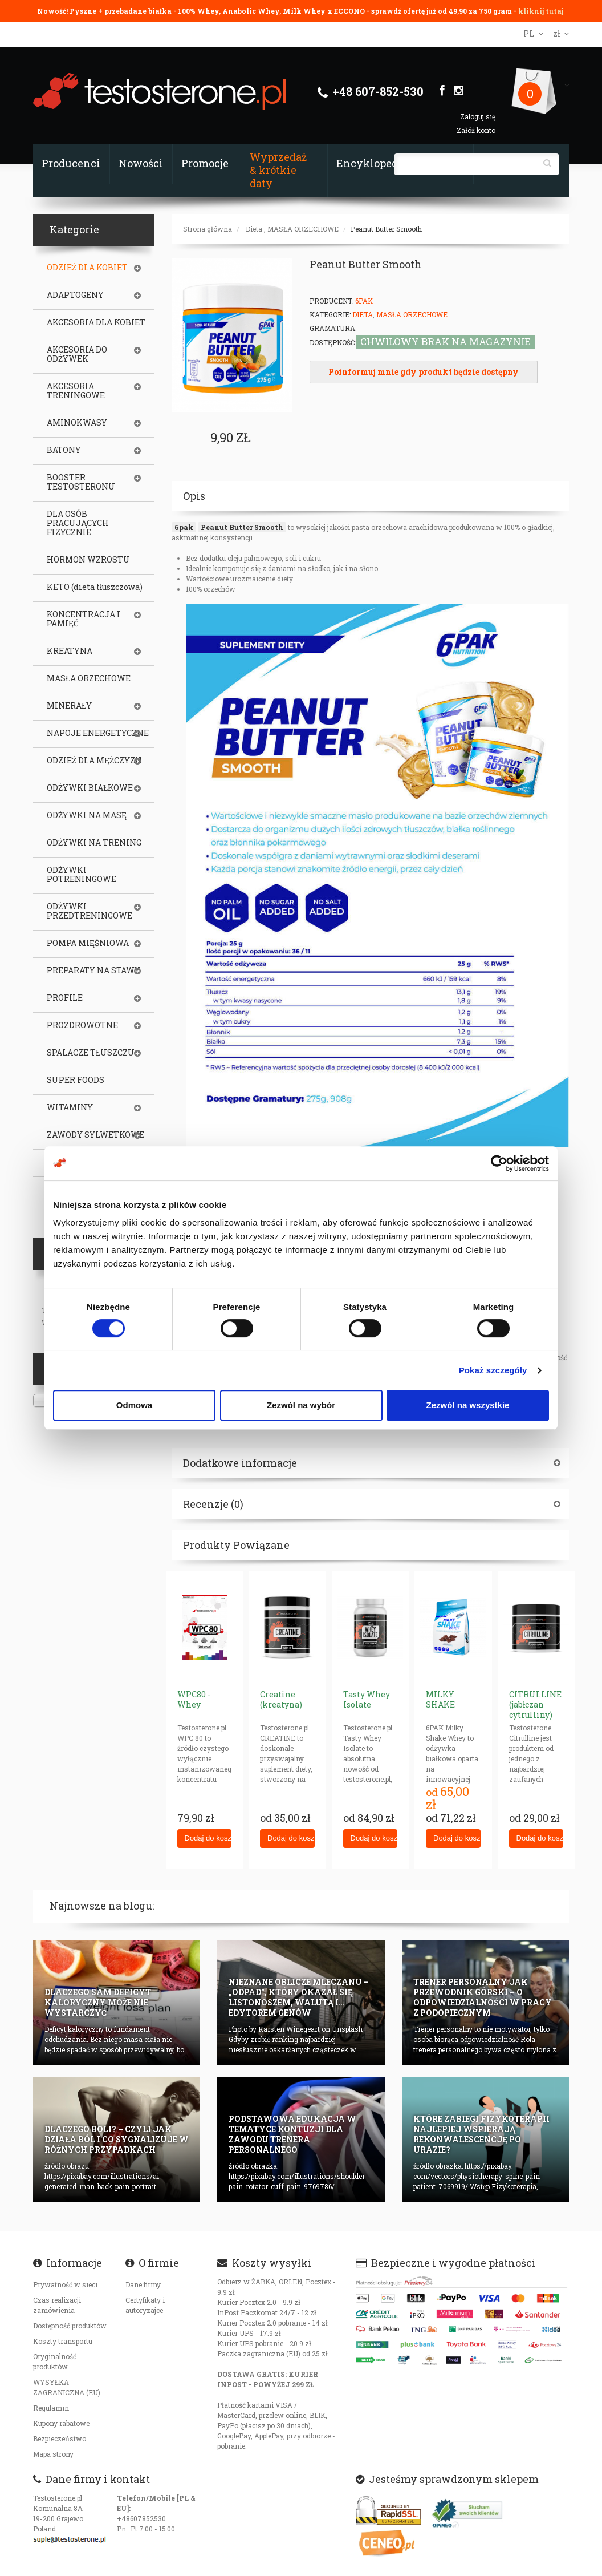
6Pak (364, 300)
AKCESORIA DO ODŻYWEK (77, 354)
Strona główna (207, 228)
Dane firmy (143, 2284)
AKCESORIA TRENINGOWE (76, 391)
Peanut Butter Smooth (386, 228)
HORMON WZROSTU (88, 559)
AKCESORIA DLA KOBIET (96, 322)
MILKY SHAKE (440, 1699)
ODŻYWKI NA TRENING (94, 842)
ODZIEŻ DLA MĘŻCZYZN (94, 760)
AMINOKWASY (77, 422)
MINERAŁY (69, 705)
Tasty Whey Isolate (366, 1699)
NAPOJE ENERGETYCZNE (98, 733)
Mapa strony (53, 2453)
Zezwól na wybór (301, 1405)
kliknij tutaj (540, 10)
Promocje (205, 163)
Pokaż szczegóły (493, 1370)
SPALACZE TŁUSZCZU (91, 1052)
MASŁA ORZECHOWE (303, 228)
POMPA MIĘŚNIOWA (88, 943)
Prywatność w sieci (65, 2284)
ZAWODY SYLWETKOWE (95, 1134)
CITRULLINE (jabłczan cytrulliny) (535, 1704)
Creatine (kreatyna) (281, 1699)
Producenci (71, 163)
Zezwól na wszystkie (468, 1405)
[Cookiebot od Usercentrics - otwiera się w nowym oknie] (499, 1163)
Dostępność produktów (70, 2325)
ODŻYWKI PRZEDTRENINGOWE (89, 911)
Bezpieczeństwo (59, 2438)
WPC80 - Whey (193, 1699)
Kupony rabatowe (61, 2423)
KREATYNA (69, 651)
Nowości (141, 163)
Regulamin (51, 2407)
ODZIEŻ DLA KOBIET (87, 267)
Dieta (254, 228)
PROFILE (65, 997)
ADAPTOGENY (75, 295)
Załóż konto (476, 130)
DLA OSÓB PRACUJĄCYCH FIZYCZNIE (78, 523)
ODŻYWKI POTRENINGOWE (81, 875)
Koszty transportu (62, 2341)
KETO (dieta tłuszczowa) (95, 587)
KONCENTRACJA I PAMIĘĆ (83, 619)
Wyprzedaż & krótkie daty (278, 170)
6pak (183, 527)
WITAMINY (70, 1107)
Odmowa (134, 1405)
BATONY (64, 450)
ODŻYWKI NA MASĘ (87, 815)
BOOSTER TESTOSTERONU (81, 482)
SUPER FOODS (75, 1080)
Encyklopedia (372, 163)
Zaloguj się (477, 116)
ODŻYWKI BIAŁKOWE (90, 787)
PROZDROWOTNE (82, 1025)
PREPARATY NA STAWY (93, 970)
